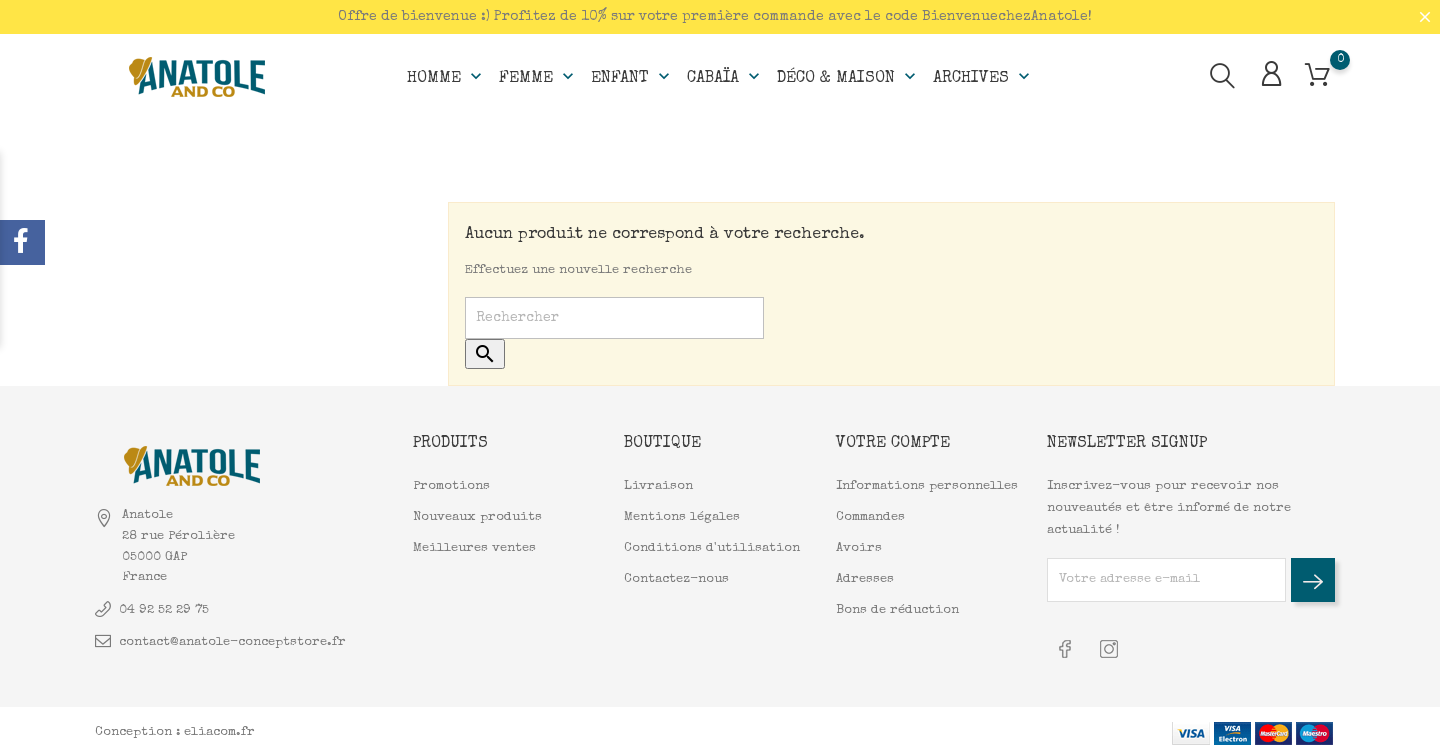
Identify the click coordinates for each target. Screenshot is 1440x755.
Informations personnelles (927, 485)
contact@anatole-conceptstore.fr (232, 641)
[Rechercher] (614, 318)
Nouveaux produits (477, 516)
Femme (538, 76)
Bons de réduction (897, 609)
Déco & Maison (848, 76)
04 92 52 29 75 (164, 609)
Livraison (658, 485)
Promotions (451, 485)
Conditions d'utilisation (712, 547)
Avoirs (859, 547)
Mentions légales (682, 516)
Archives (983, 76)
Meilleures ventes (474, 547)
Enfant (632, 76)
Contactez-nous (676, 578)
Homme (446, 76)
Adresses (865, 578)
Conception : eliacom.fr (175, 729)
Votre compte (893, 443)
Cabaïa (725, 76)
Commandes (870, 516)
